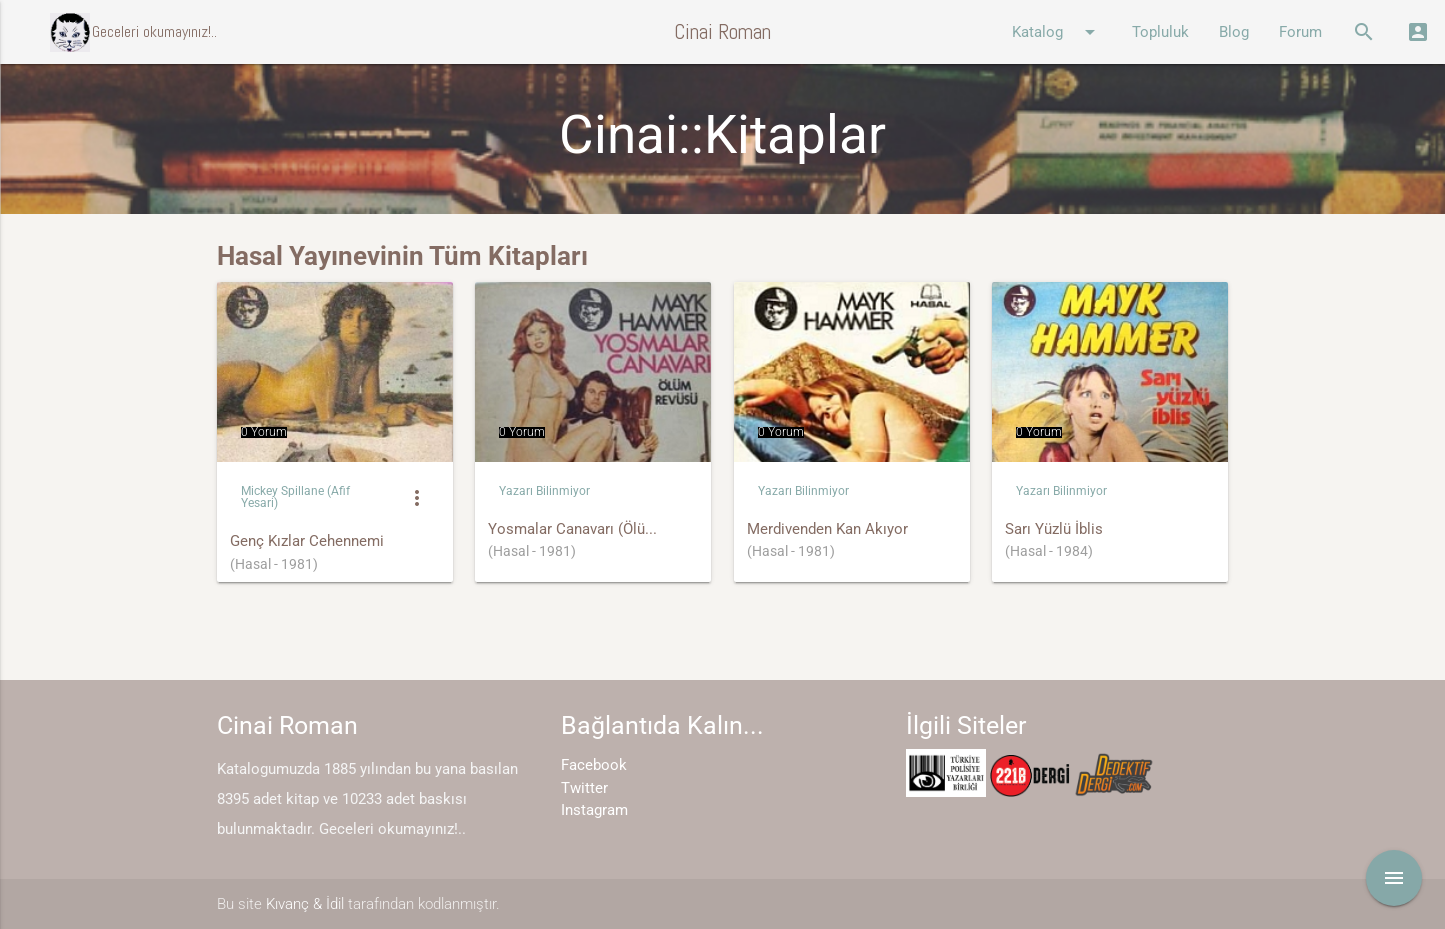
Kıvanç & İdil (305, 904)
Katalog (1057, 32)
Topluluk (1160, 32)
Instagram (594, 810)
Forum (1300, 32)
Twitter (584, 788)
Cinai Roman (722, 31)
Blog (1234, 32)
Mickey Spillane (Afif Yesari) (295, 496)
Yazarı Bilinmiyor (544, 491)
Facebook (594, 765)
